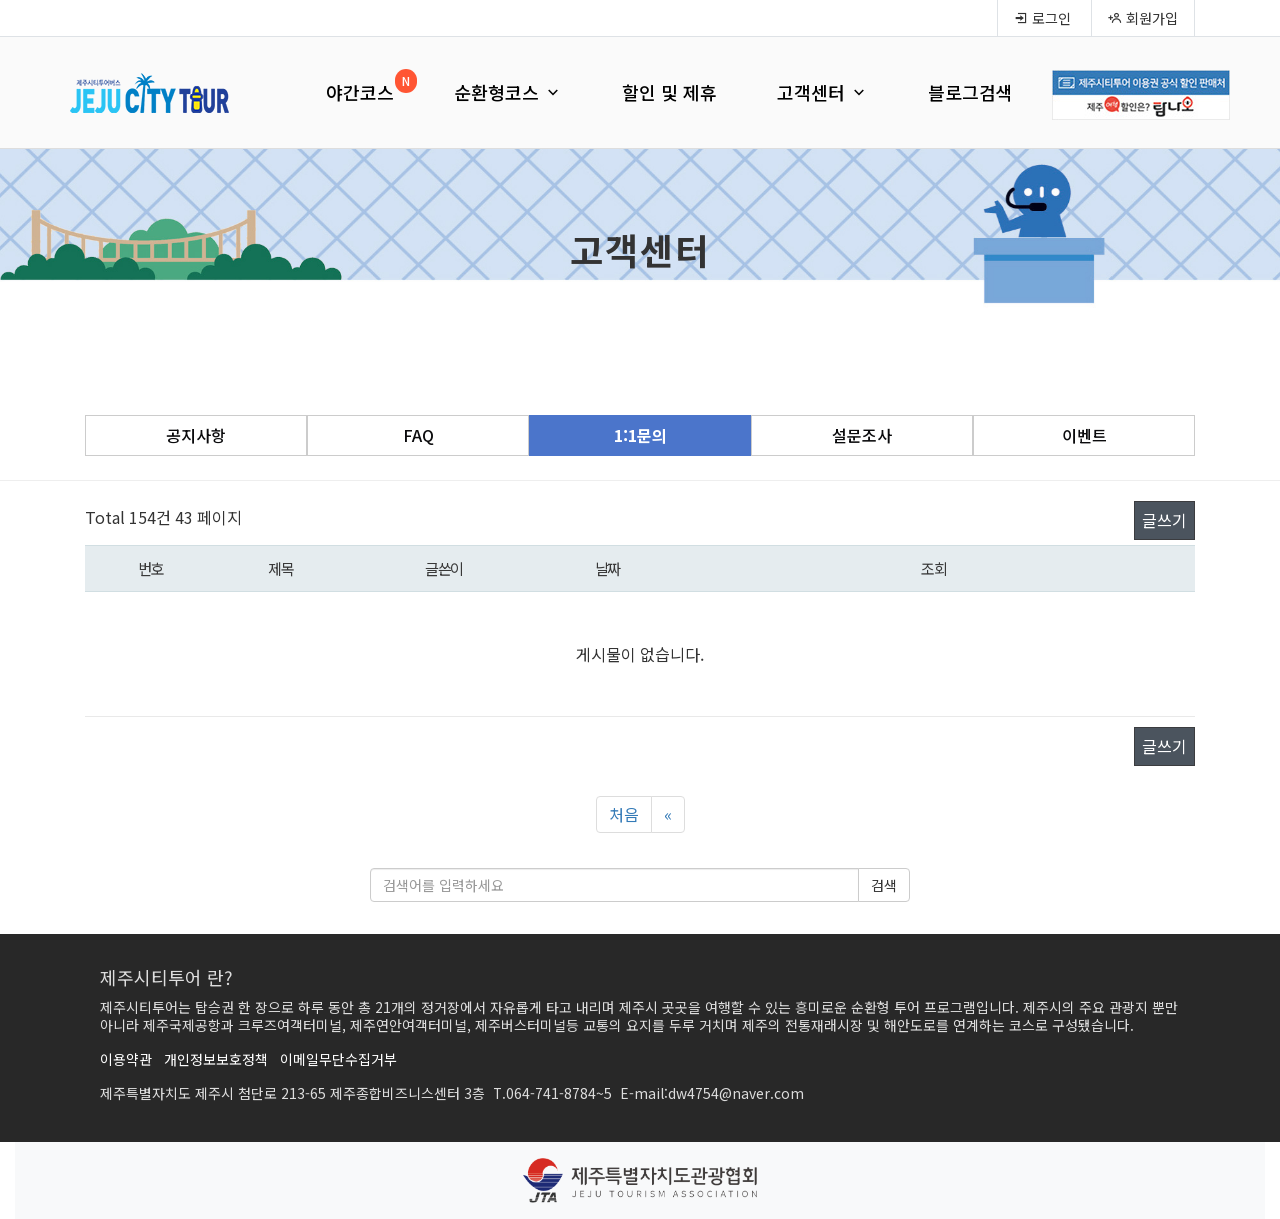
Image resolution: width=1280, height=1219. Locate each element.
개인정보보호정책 (216, 1059)
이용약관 (126, 1059)
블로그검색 (970, 92)
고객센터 (822, 92)
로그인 (1042, 18)
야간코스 (360, 92)
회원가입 (1143, 18)
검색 (884, 885)
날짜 (607, 568)
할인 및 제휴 (669, 92)
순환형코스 (508, 92)
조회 (933, 568)
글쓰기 (1164, 520)
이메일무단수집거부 (338, 1059)
